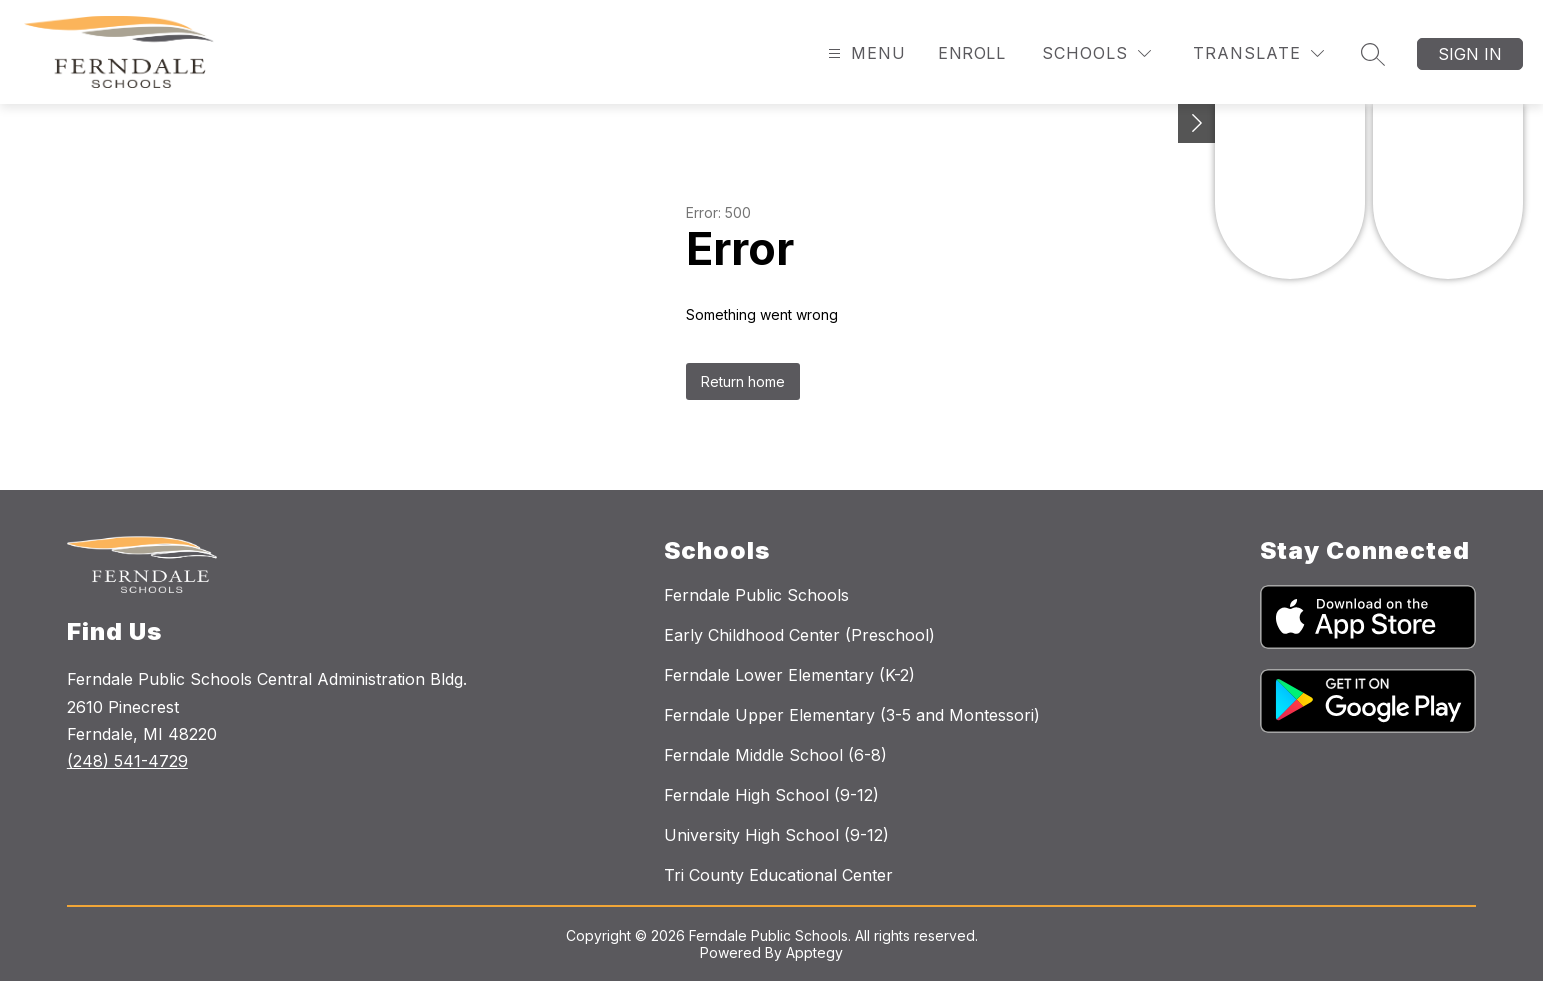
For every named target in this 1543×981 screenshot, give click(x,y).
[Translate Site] (1258, 53)
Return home (743, 381)
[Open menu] (864, 53)
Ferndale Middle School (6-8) (775, 755)
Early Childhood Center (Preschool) (799, 635)
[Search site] (1373, 54)
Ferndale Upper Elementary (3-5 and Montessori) (852, 715)
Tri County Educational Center (778, 875)
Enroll (971, 53)
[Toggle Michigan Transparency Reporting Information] (1197, 123)
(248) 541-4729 (127, 761)
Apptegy (814, 952)
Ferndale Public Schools (756, 595)
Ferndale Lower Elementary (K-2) (789, 675)
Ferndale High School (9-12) (771, 795)
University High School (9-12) (776, 835)
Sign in (1470, 54)
